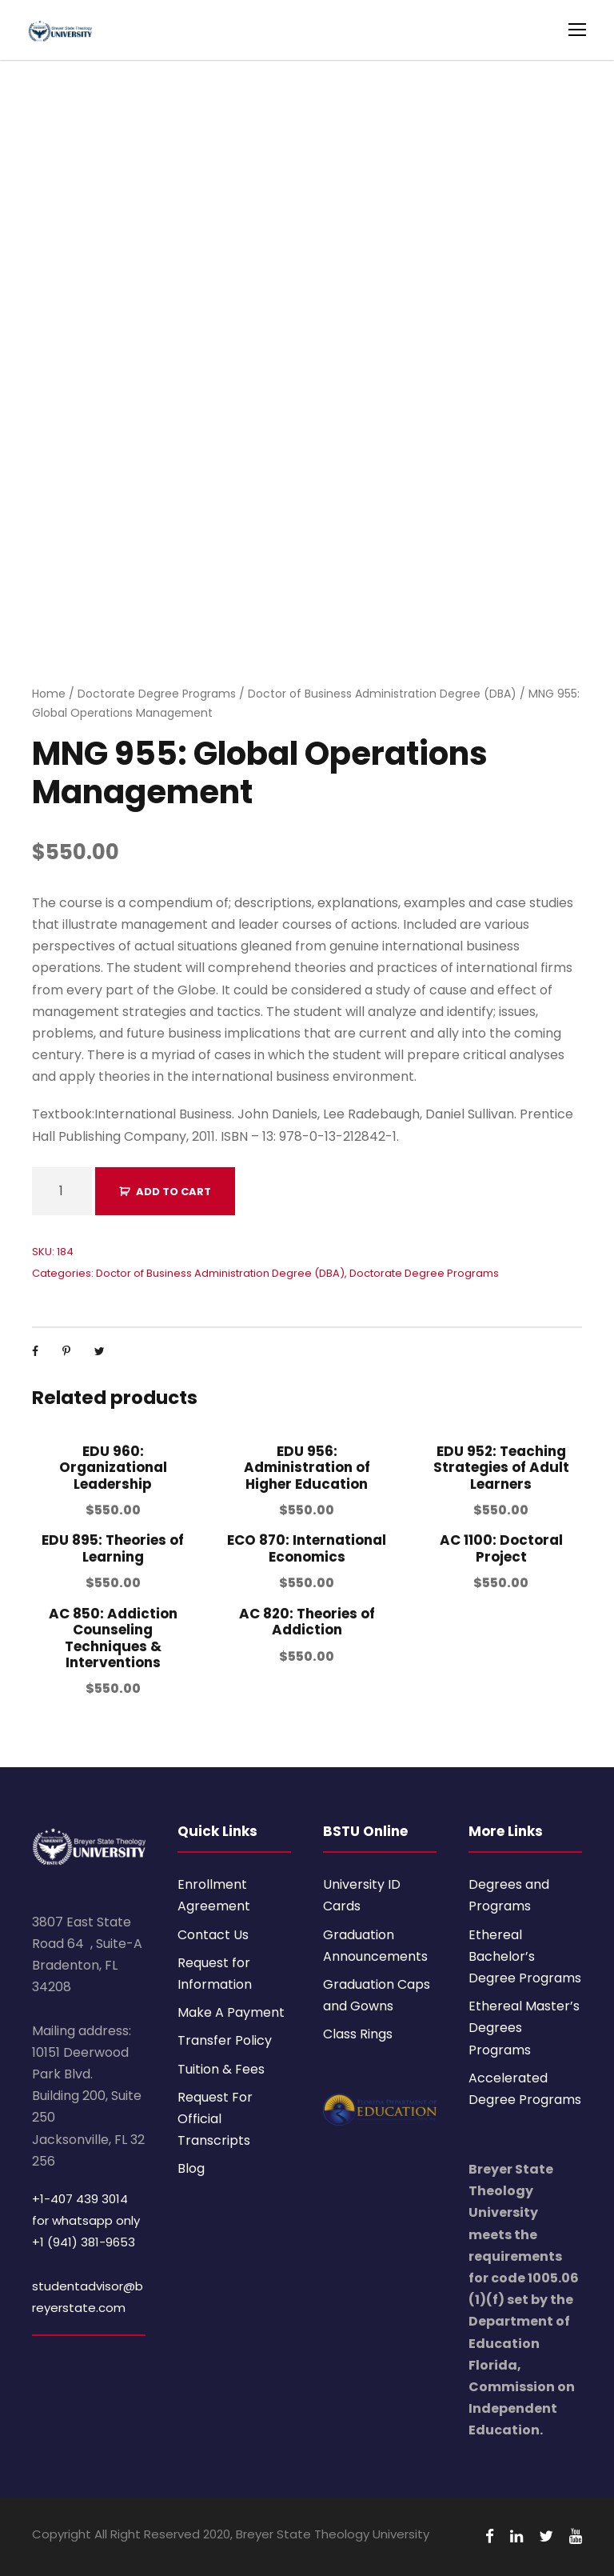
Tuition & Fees (221, 2069)
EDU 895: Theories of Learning (113, 1548)
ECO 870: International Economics (306, 1548)
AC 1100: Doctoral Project (501, 1548)
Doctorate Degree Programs (157, 694)
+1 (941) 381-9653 (83, 2242)
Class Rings (358, 2034)
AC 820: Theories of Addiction (307, 1621)
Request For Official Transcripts (215, 2119)
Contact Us (213, 1935)
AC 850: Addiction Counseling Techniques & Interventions (113, 1638)
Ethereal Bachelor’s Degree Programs (524, 1956)
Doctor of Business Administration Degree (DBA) (382, 694)
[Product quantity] (62, 1191)
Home (49, 694)
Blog (191, 2168)
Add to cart (173, 1191)
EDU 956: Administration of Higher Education (307, 1468)
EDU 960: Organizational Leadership (113, 1468)
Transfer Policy (224, 2040)
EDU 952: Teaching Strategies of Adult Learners (501, 1468)
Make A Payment (231, 2012)
